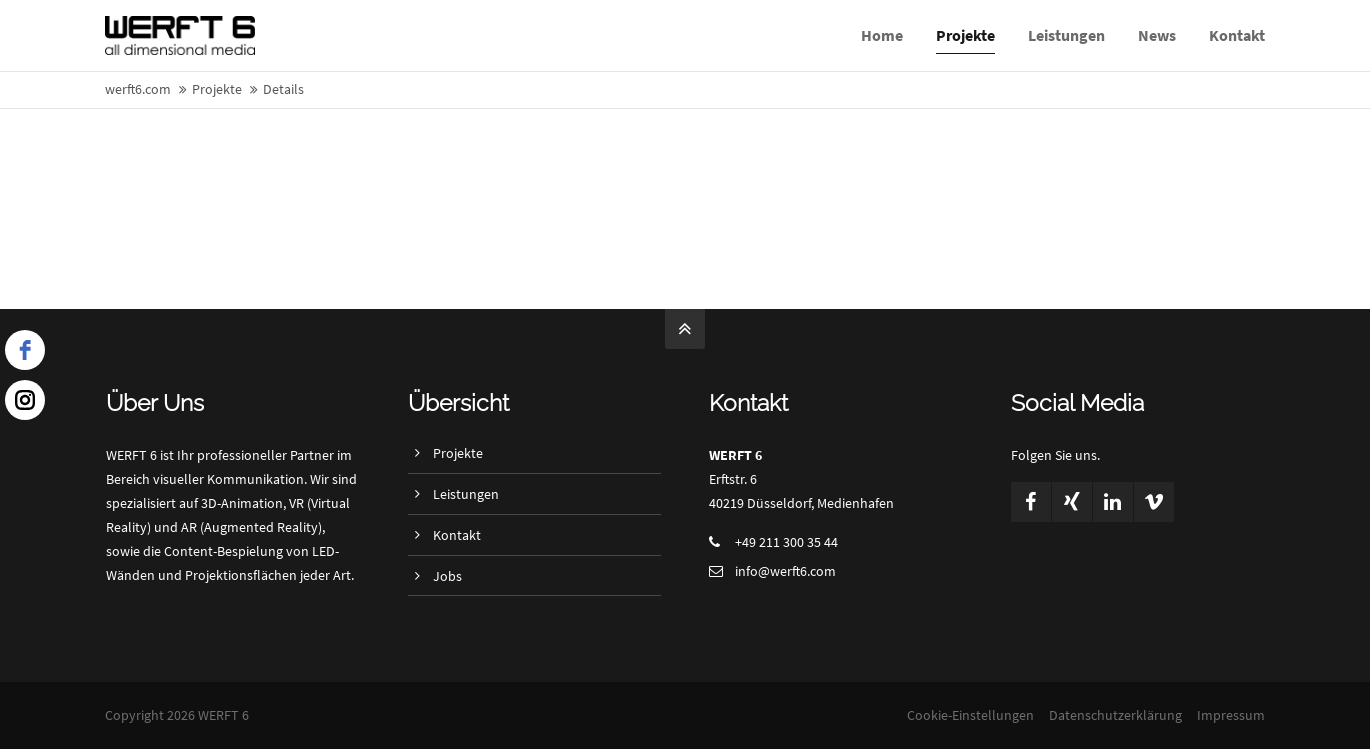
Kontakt (457, 535)
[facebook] (25, 350)
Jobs (447, 576)
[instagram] (25, 400)
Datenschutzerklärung (1115, 715)
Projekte (458, 453)
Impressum (1231, 715)
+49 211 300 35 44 (786, 542)
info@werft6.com (785, 571)
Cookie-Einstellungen (970, 715)
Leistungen (466, 494)
